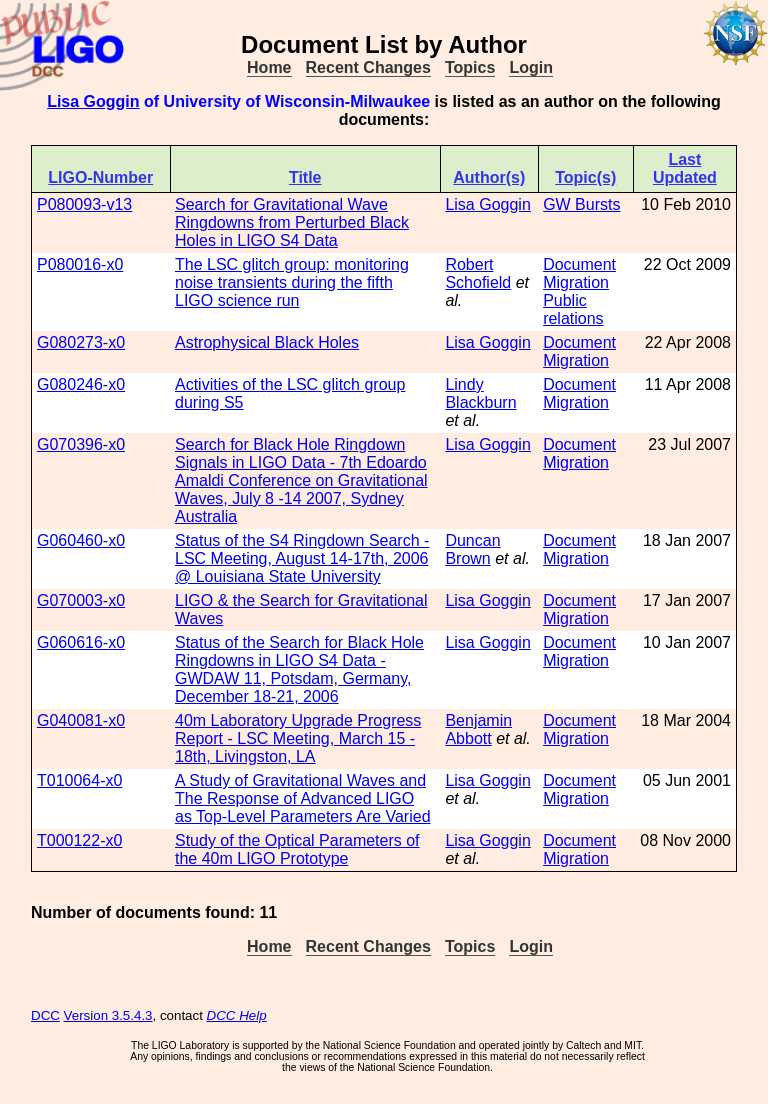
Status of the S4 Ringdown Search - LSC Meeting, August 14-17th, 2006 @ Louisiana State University (302, 558)
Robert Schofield (478, 273)
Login (531, 67)
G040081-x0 (81, 720)
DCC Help (237, 1015)
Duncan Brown (472, 549)
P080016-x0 (80, 264)
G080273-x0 (81, 342)
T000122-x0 (79, 840)
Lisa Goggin (93, 101)
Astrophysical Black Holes (267, 342)
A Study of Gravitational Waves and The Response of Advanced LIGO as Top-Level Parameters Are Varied (303, 798)
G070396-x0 (81, 444)
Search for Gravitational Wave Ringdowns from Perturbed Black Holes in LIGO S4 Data (292, 222)
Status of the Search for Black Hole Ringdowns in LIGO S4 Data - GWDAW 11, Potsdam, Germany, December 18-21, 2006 (299, 669)
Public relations (573, 309)
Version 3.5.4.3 (108, 1015)
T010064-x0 (79, 780)
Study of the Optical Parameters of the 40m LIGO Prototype (297, 849)
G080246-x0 (81, 384)
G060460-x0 (81, 540)
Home (269, 67)
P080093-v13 (84, 204)
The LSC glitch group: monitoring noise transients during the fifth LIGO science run (292, 282)
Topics (470, 67)
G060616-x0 (81, 642)
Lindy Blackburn (480, 393)
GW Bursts (581, 204)
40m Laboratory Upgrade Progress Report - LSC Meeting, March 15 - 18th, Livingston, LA (298, 738)
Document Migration (579, 273)
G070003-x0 (81, 600)
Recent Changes (368, 67)
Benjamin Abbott (478, 729)
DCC (45, 1015)
